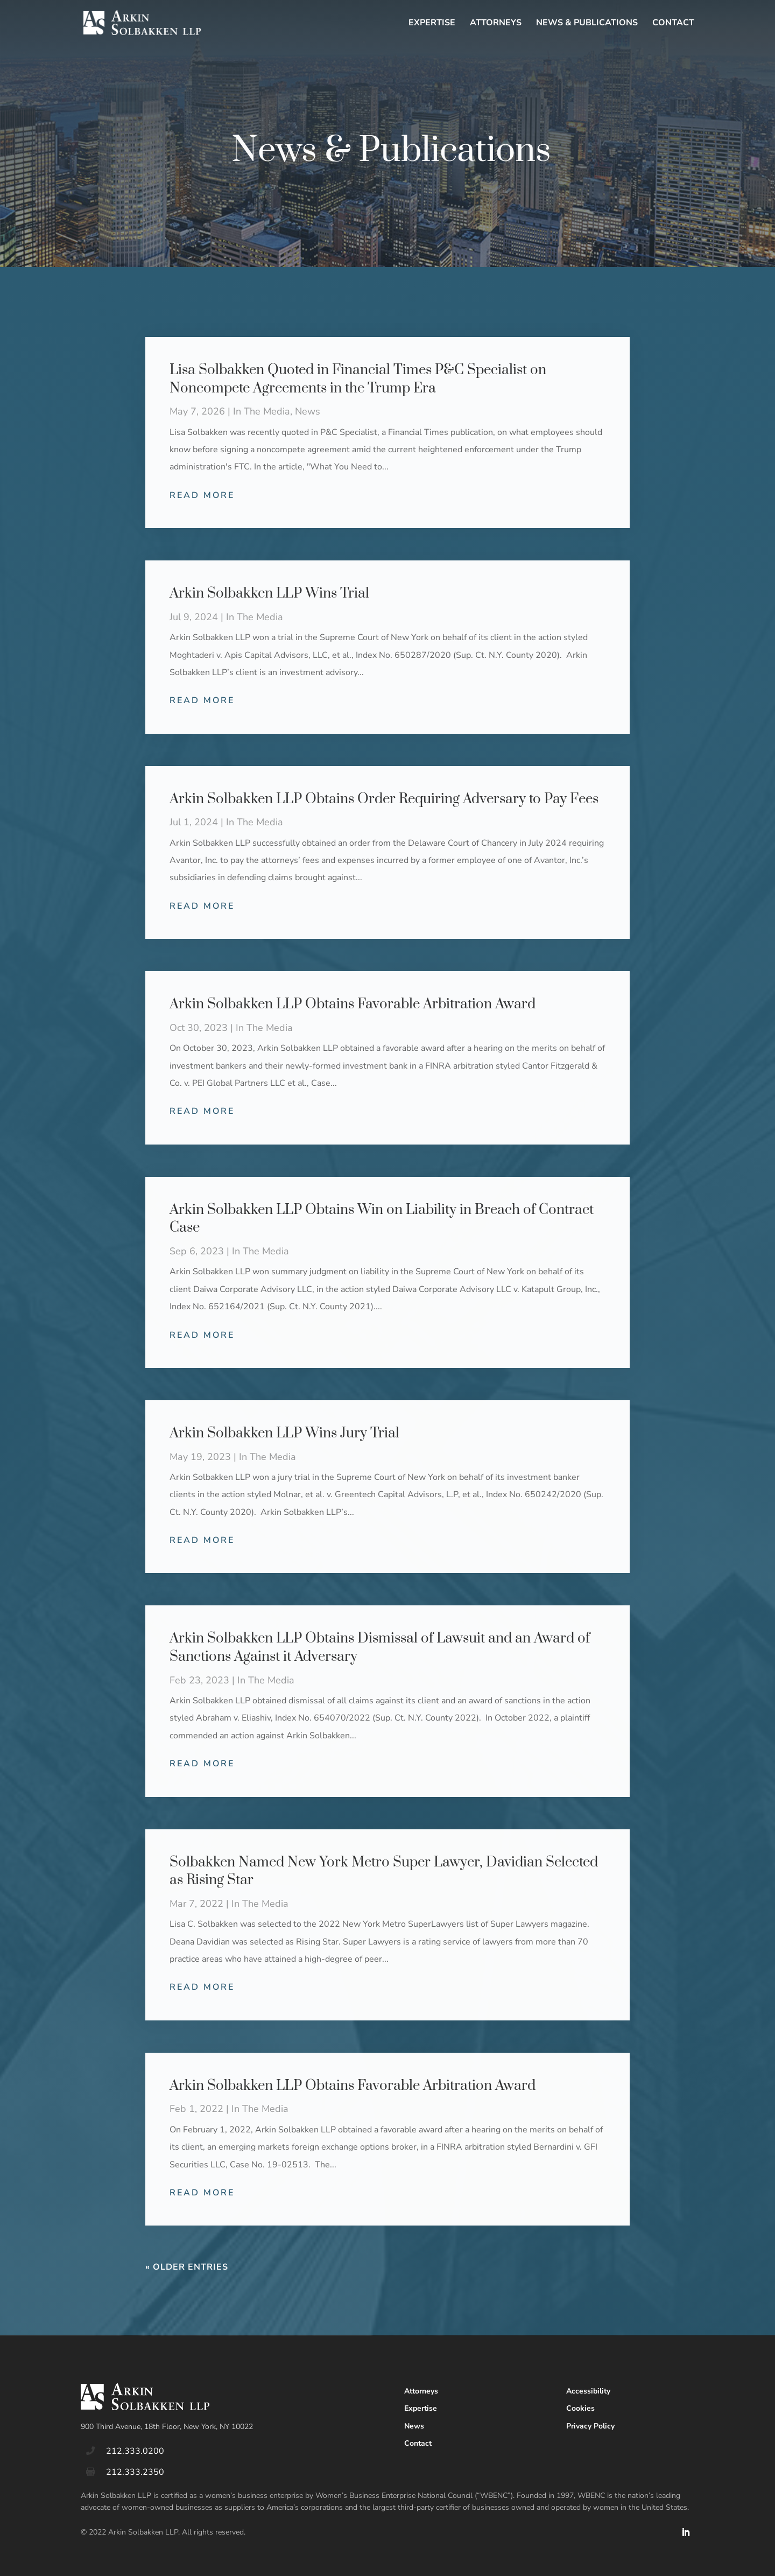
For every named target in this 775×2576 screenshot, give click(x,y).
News (307, 411)
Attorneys (496, 24)
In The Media (261, 411)
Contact (673, 24)
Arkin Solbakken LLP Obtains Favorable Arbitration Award (353, 1004)
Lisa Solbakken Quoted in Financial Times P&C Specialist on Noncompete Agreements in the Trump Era (358, 379)
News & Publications (587, 24)
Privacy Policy (590, 2426)
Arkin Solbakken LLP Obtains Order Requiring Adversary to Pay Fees (384, 799)
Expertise (431, 24)
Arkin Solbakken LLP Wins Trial (269, 593)
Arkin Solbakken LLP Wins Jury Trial (284, 1433)
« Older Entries (186, 2267)
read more (202, 495)
